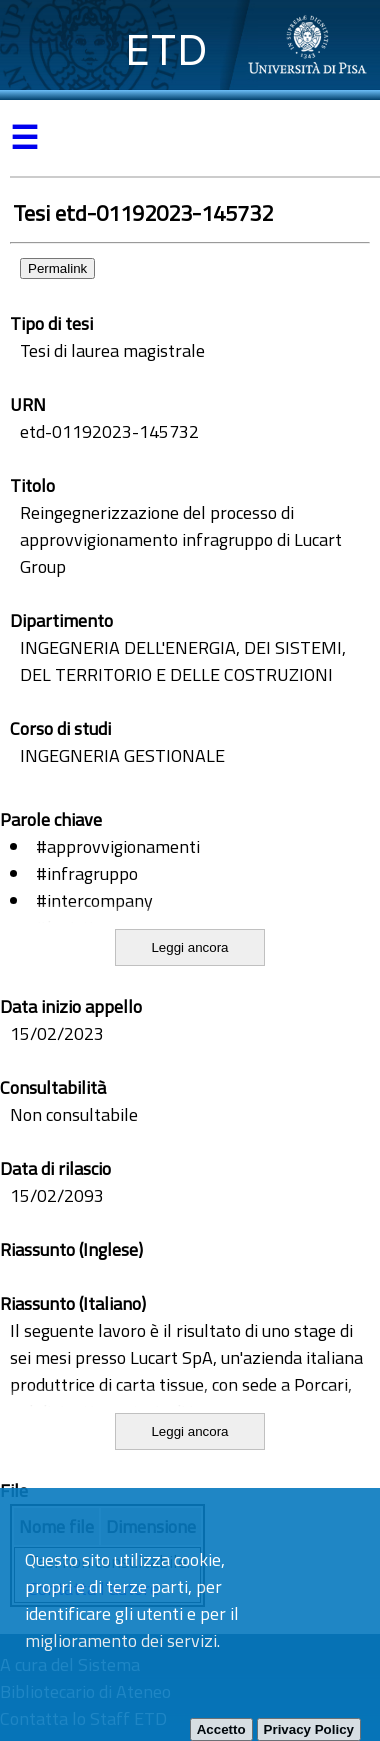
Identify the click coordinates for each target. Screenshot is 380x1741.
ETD (166, 49)
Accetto (221, 1729)
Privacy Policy (309, 1729)
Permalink (57, 268)
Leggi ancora (189, 947)
